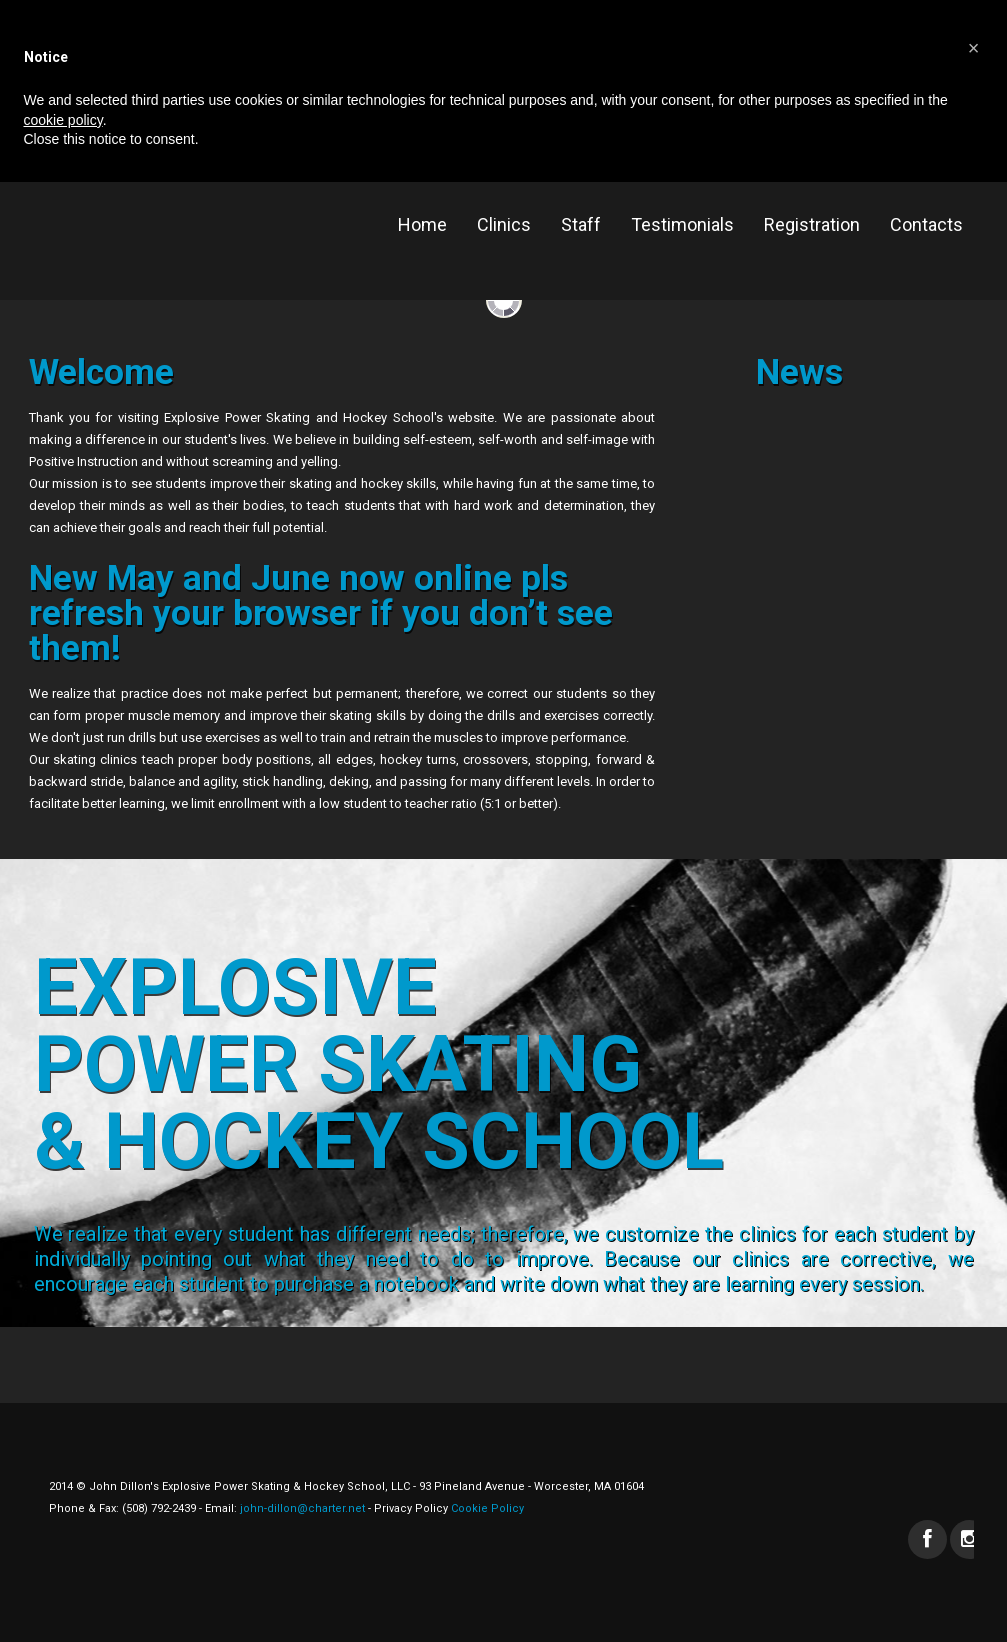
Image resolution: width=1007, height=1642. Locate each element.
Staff (581, 224)
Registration (812, 224)
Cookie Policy (486, 1508)
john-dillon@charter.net (302, 1508)
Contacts (926, 224)
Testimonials (682, 224)
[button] (974, 48)
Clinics (504, 224)
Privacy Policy (411, 1508)
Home (422, 224)
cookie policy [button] (63, 120)
